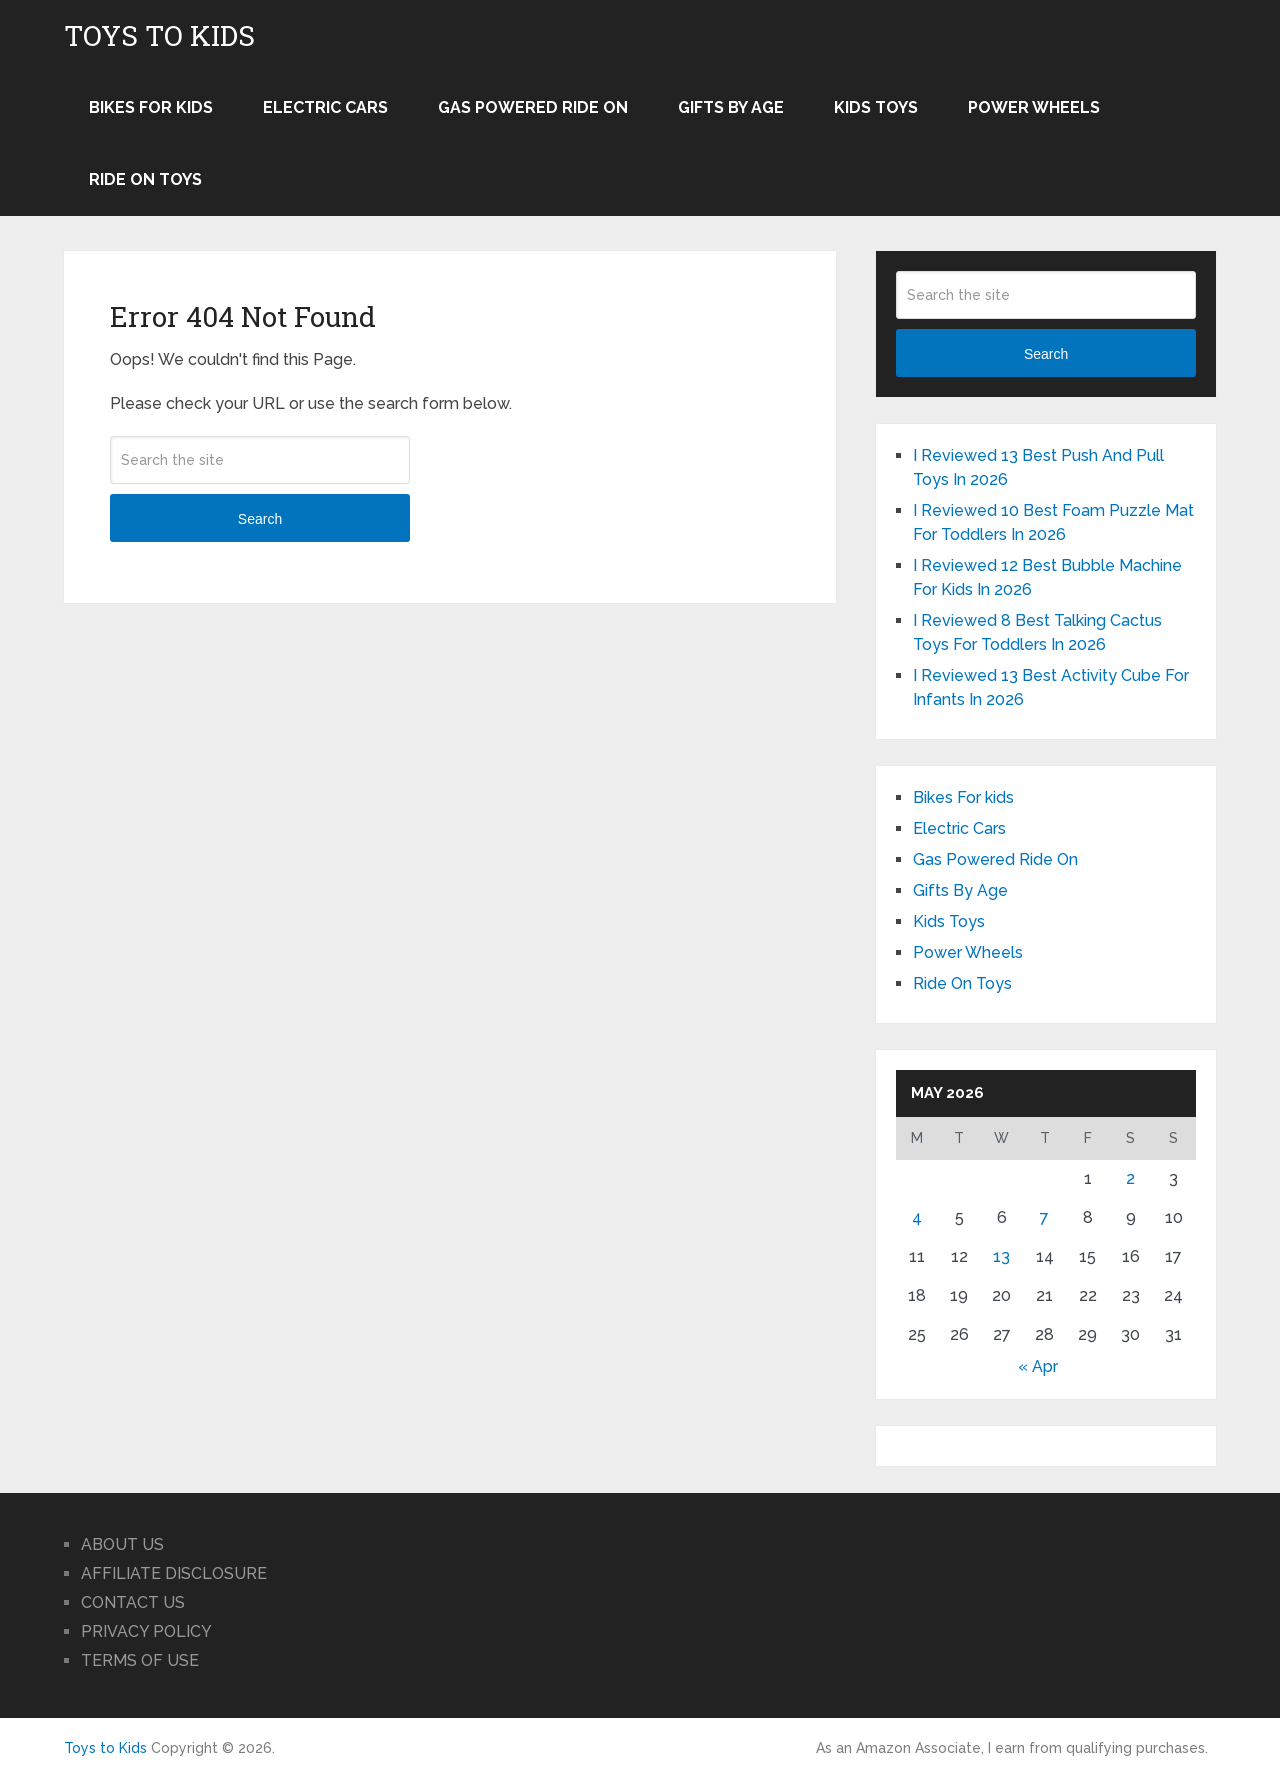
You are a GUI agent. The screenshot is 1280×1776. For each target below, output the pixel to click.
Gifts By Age (731, 107)
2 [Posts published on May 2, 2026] (1130, 1178)
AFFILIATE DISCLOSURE (174, 1573)
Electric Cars (325, 107)
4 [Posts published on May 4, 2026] (917, 1217)
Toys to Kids (159, 36)
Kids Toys (876, 107)
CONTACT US (133, 1602)
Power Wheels (1034, 107)
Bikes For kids (151, 107)
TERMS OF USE (140, 1660)
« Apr (1038, 1366)
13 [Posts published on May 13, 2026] (1001, 1256)
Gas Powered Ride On (533, 107)
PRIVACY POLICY (146, 1631)
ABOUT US (122, 1544)
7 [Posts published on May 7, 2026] (1044, 1217)
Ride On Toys (145, 179)
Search (260, 519)
